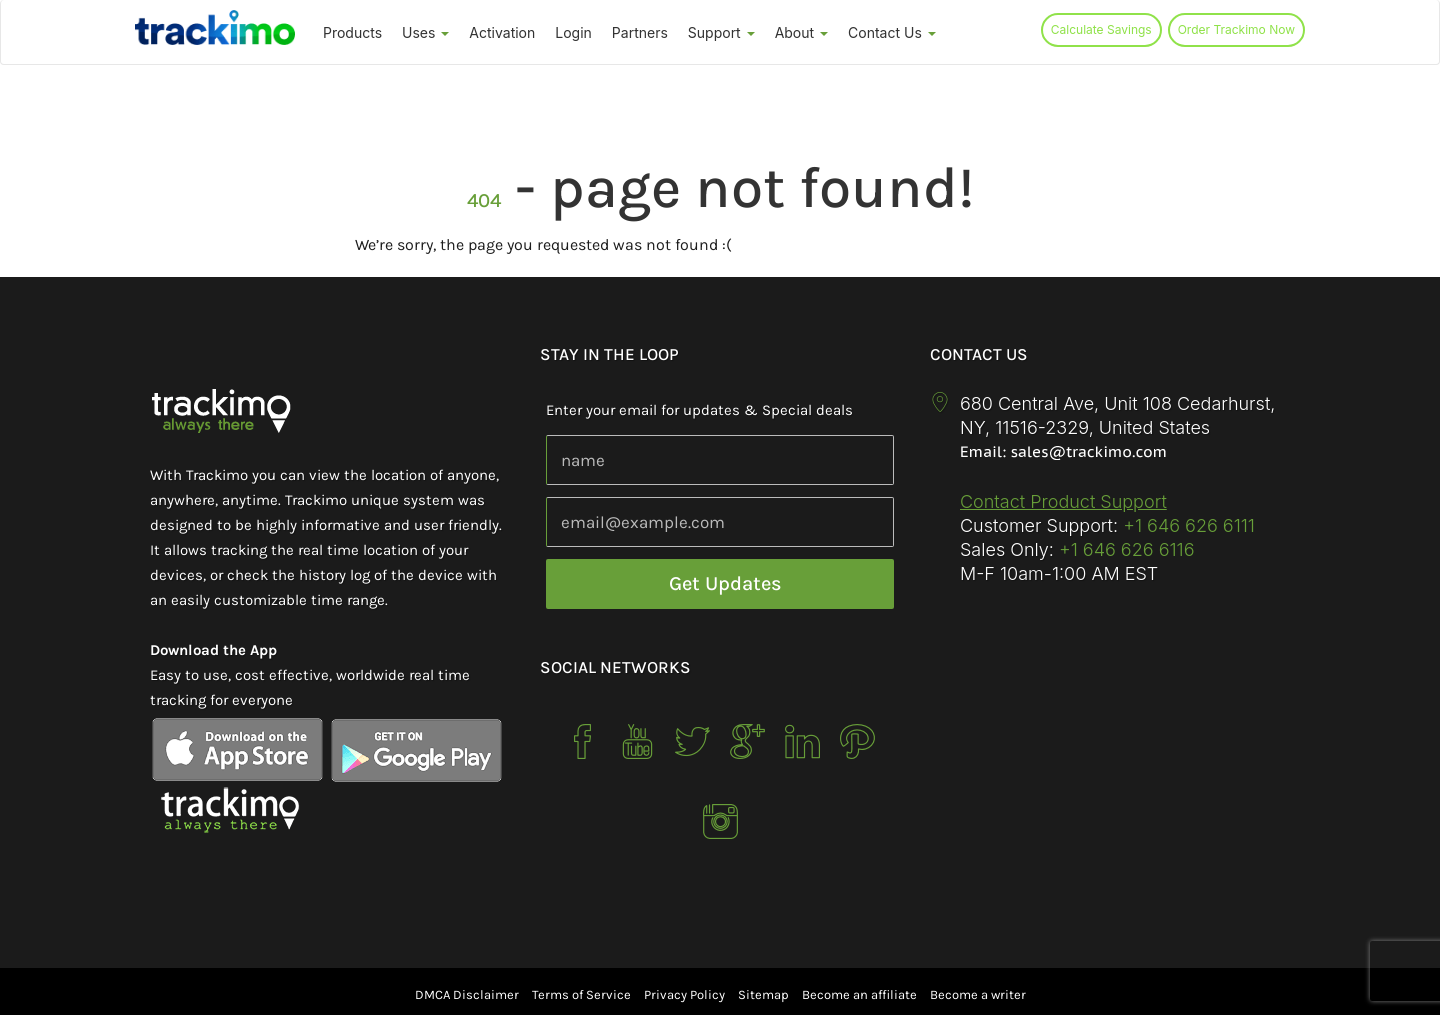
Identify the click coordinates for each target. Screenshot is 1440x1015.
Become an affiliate (859, 994)
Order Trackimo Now (1236, 29)
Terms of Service (581, 994)
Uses (425, 32)
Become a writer (978, 994)
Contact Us (892, 32)
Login (573, 32)
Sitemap (763, 994)
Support (721, 32)
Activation (502, 32)
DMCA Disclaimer (467, 994)
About (801, 32)
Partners (640, 32)
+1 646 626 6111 (1189, 525)
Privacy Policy (684, 994)
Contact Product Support (1063, 501)
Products (352, 32)
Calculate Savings (1101, 29)
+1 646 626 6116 (1124, 549)
